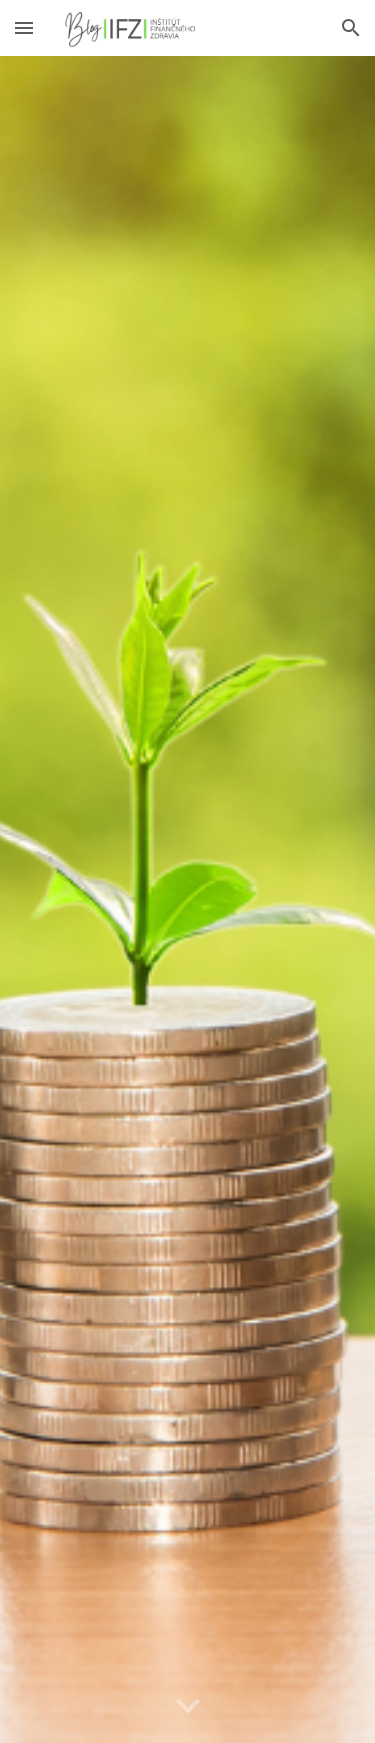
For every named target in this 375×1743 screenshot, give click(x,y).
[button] (24, 27)
